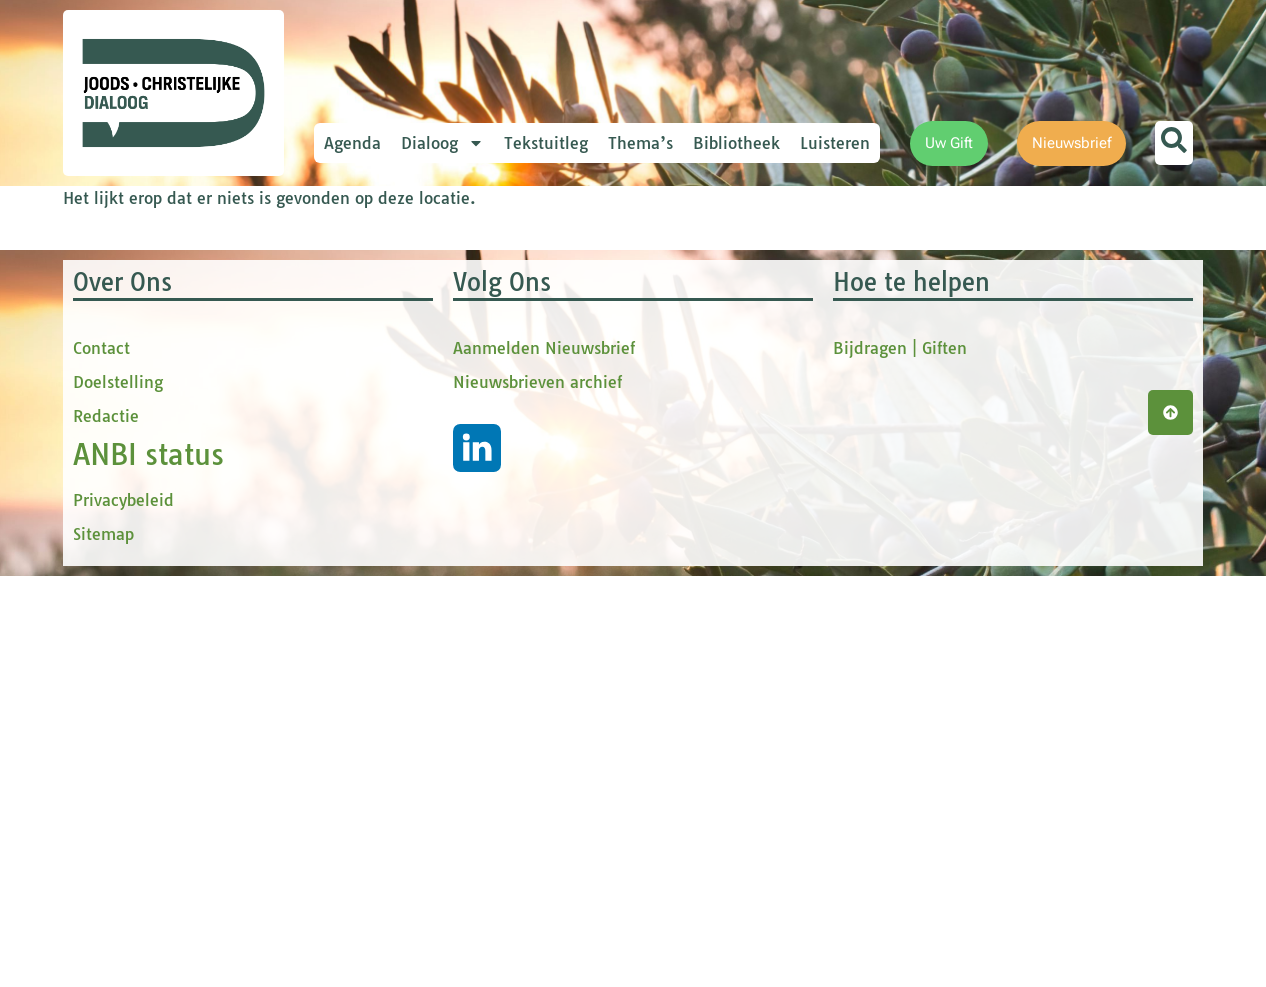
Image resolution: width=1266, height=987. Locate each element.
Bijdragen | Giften (900, 759)
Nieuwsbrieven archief (537, 793)
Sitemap (103, 945)
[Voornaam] (498, 381)
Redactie (106, 827)
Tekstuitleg (546, 143)
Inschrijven (498, 566)
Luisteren (835, 143)
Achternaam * (413, 482)
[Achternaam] (498, 513)
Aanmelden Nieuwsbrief (544, 759)
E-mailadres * (413, 283)
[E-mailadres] (498, 315)
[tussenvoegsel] (498, 447)
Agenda (352, 143)
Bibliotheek (736, 143)
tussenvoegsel (417, 416)
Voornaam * (407, 350)
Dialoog (442, 143)
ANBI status (148, 865)
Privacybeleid (123, 911)
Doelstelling (118, 793)
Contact (101, 759)
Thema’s (640, 143)
